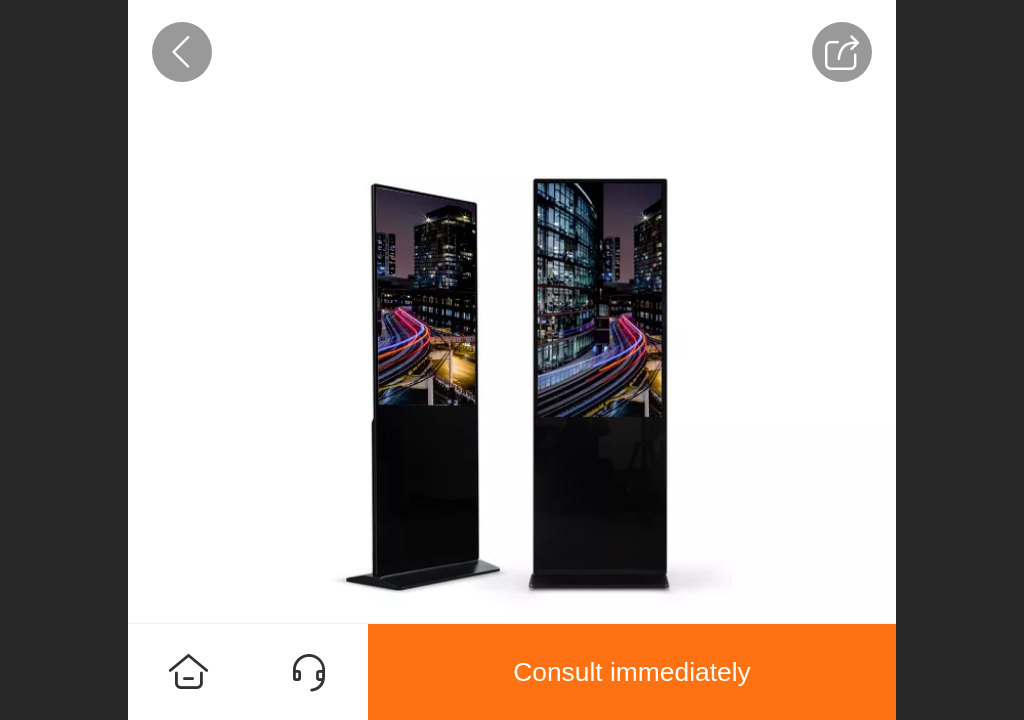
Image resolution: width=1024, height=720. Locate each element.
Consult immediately (632, 672)
